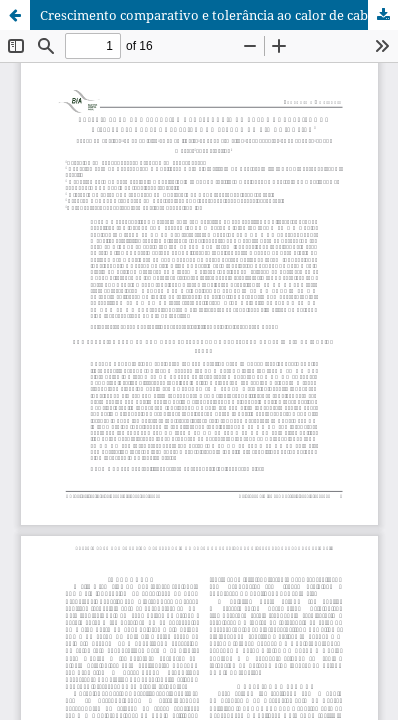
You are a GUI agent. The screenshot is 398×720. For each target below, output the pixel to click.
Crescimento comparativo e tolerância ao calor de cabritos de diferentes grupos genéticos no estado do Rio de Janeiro (219, 15)
